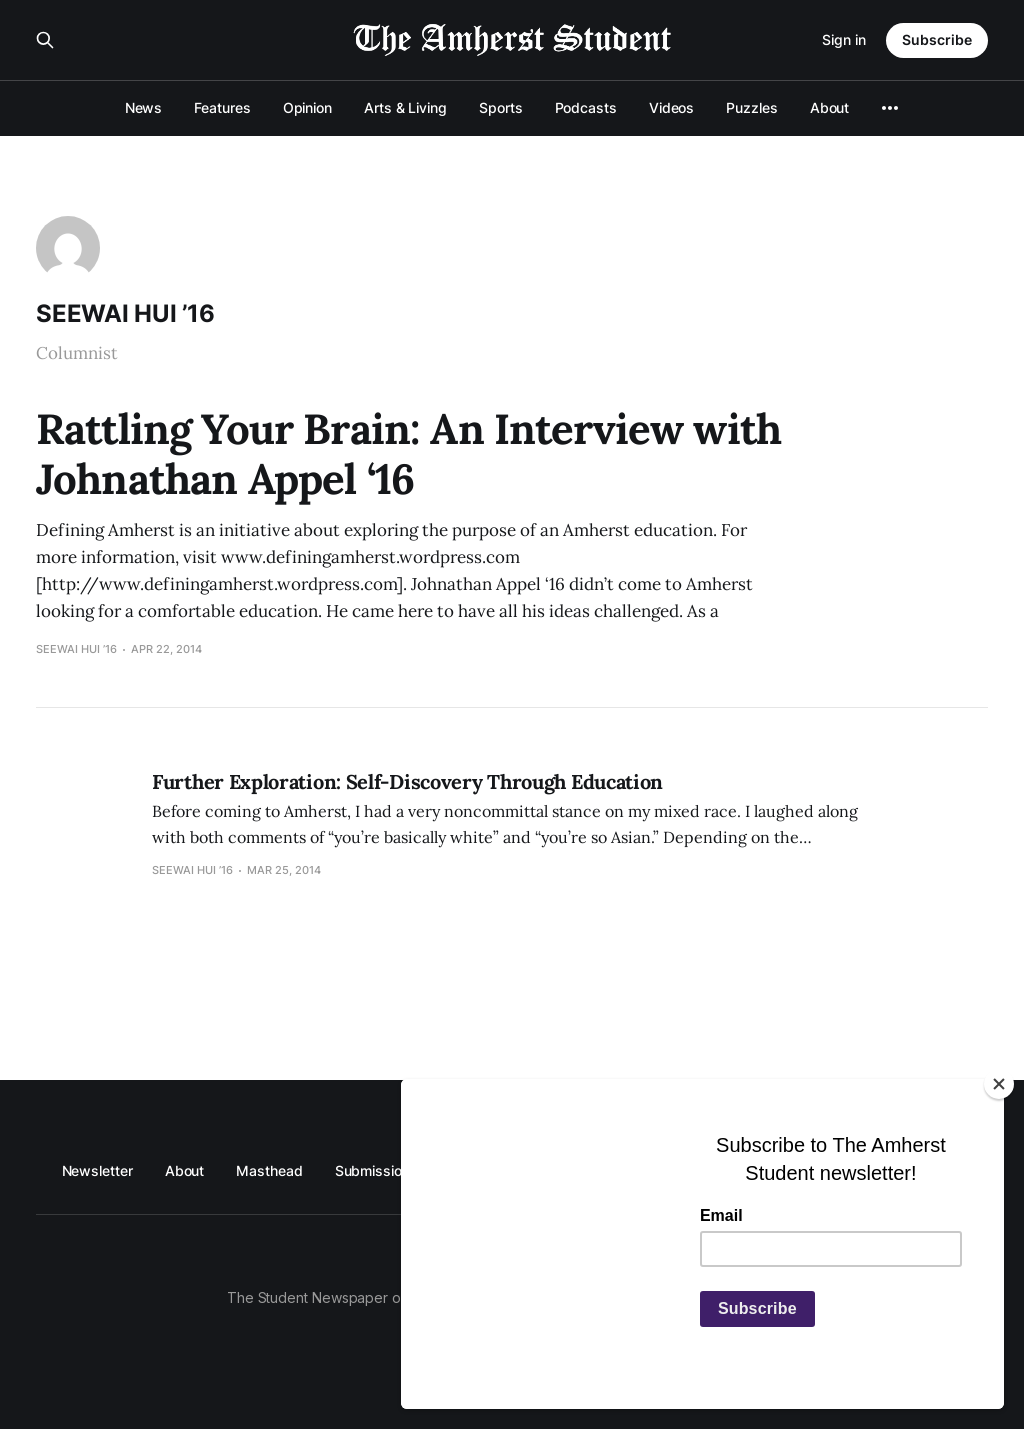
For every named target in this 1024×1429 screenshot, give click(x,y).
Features (222, 107)
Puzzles (751, 107)
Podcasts (586, 107)
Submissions (376, 1170)
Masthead (269, 1170)
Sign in (844, 39)
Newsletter (97, 1170)
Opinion (307, 107)
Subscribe (937, 39)
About (830, 107)
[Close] (999, 1084)
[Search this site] (45, 40)
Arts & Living (405, 107)
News (144, 107)
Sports (501, 107)
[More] (890, 108)
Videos (672, 107)
